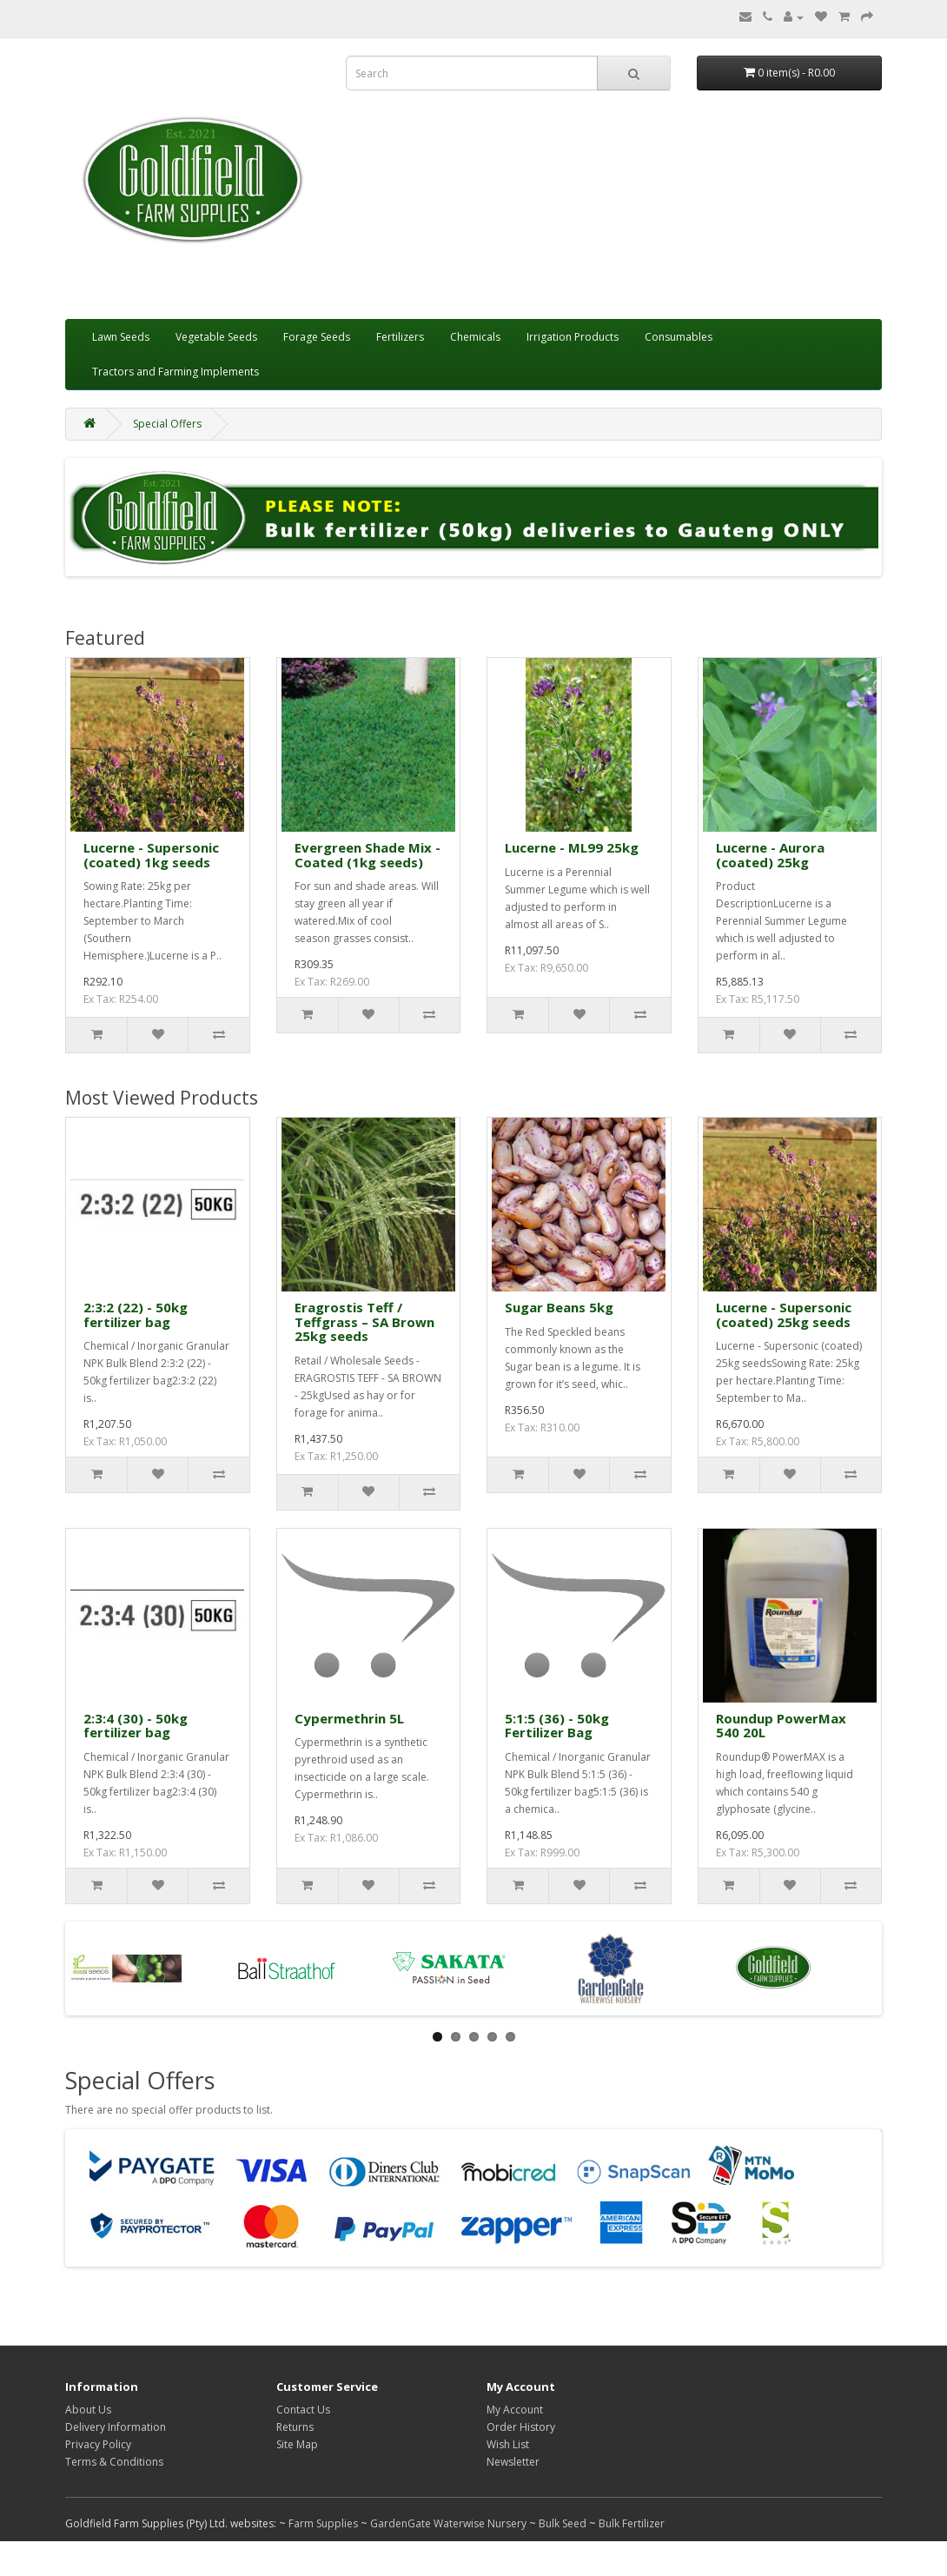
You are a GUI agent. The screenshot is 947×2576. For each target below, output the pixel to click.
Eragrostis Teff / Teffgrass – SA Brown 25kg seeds (364, 1321)
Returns (295, 2427)
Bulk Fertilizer (632, 2523)
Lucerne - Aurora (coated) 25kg (770, 855)
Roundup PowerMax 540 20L (781, 1726)
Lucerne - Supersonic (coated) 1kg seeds (151, 855)
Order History (521, 2427)
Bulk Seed (562, 2523)
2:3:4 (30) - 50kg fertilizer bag (135, 1726)
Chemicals (475, 336)
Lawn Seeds (120, 336)
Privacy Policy (98, 2444)
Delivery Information (115, 2427)
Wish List (508, 2444)
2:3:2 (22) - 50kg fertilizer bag (135, 1314)
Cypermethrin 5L (349, 1718)
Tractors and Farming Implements (175, 371)
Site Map (297, 2444)
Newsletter (513, 2461)
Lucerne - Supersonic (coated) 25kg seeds (783, 1314)
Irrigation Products (572, 336)
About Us (88, 2409)
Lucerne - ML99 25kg (572, 847)
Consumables (678, 336)
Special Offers (167, 423)
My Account (515, 2409)
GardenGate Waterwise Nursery (448, 2523)
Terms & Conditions (114, 2461)
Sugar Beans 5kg (559, 1307)
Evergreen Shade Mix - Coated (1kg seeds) (367, 855)
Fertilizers (400, 336)
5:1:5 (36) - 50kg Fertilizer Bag (557, 1726)
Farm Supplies (323, 2523)
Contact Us (303, 2409)
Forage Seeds (316, 336)
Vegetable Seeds (216, 336)
